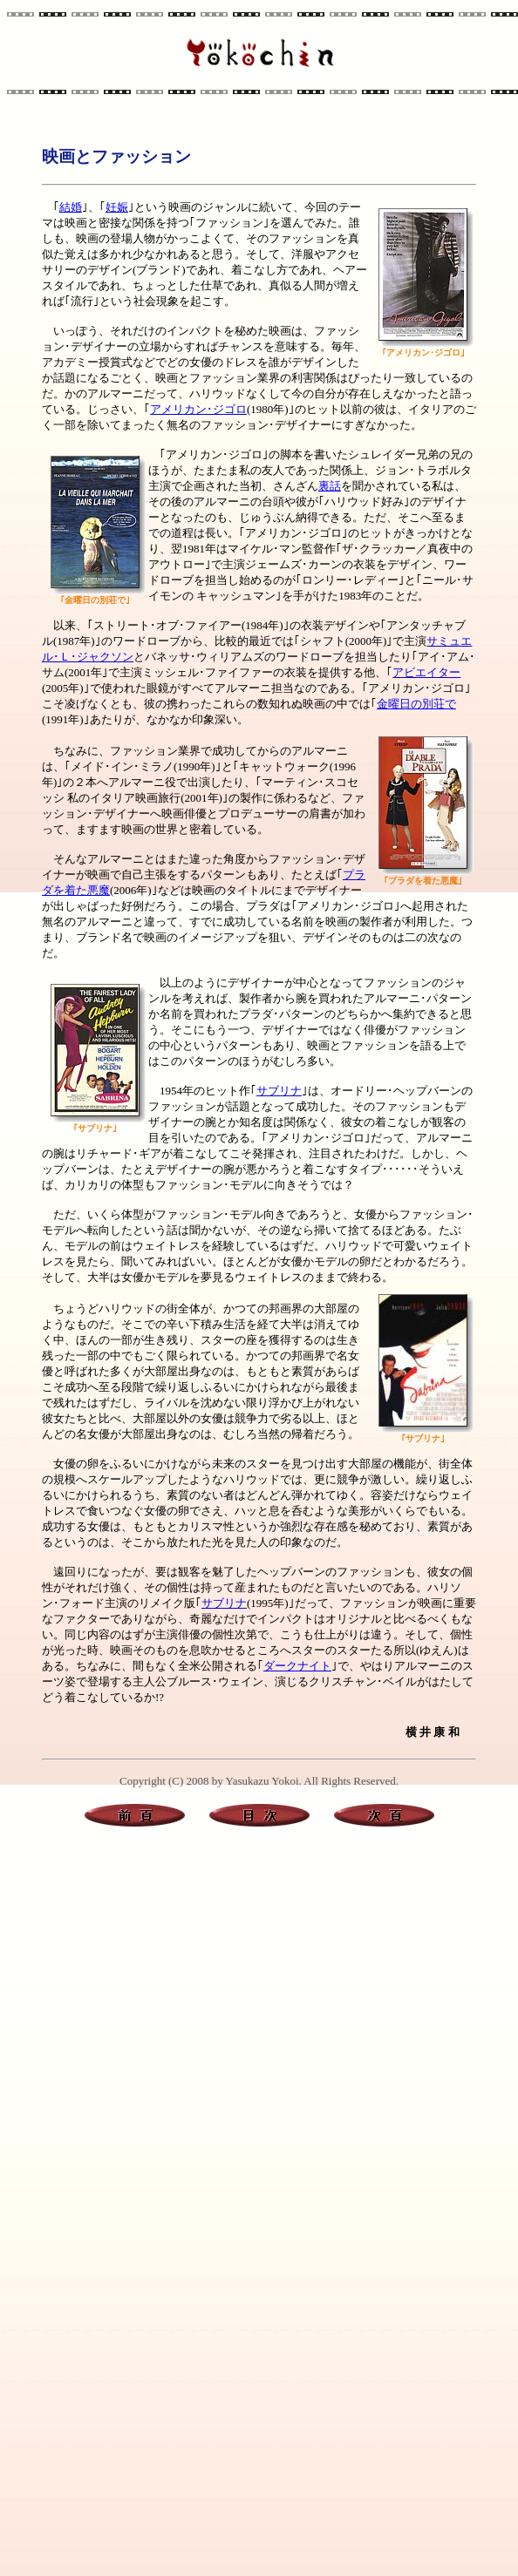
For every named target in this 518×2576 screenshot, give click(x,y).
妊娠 (117, 207)
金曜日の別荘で (416, 703)
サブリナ (279, 1090)
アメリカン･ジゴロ (198, 409)
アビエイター (426, 672)
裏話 (329, 485)
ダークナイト (297, 1665)
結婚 (70, 207)
